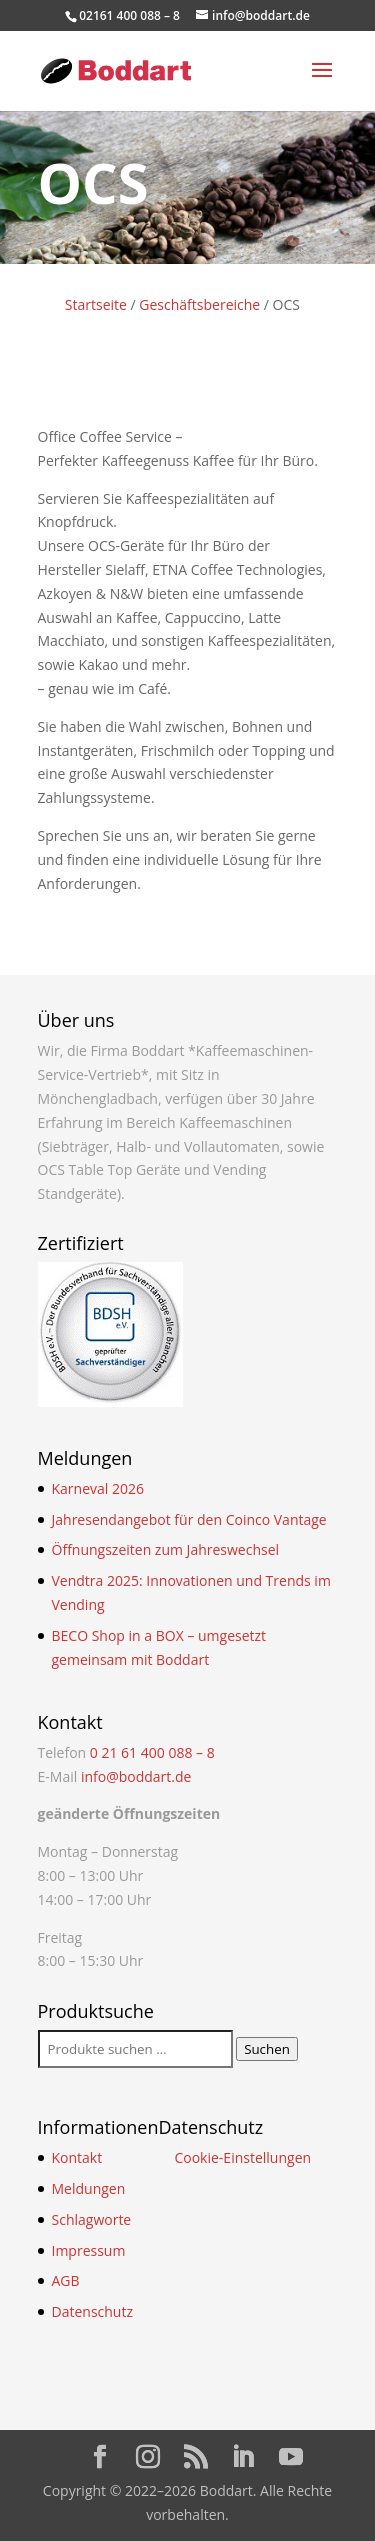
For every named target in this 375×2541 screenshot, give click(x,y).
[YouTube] (291, 2457)
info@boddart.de (136, 1776)
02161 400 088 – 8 (129, 15)
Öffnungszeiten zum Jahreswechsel (166, 1549)
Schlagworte (92, 2219)
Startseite (96, 304)
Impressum (89, 2250)
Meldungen (89, 2188)
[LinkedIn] (243, 2457)
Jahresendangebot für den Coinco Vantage (189, 1519)
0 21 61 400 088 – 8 (152, 1752)
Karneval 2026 (98, 1488)
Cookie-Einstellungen (242, 2157)
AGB (66, 2280)
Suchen (267, 2049)
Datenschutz (92, 2311)
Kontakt (77, 2157)
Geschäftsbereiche (199, 304)
